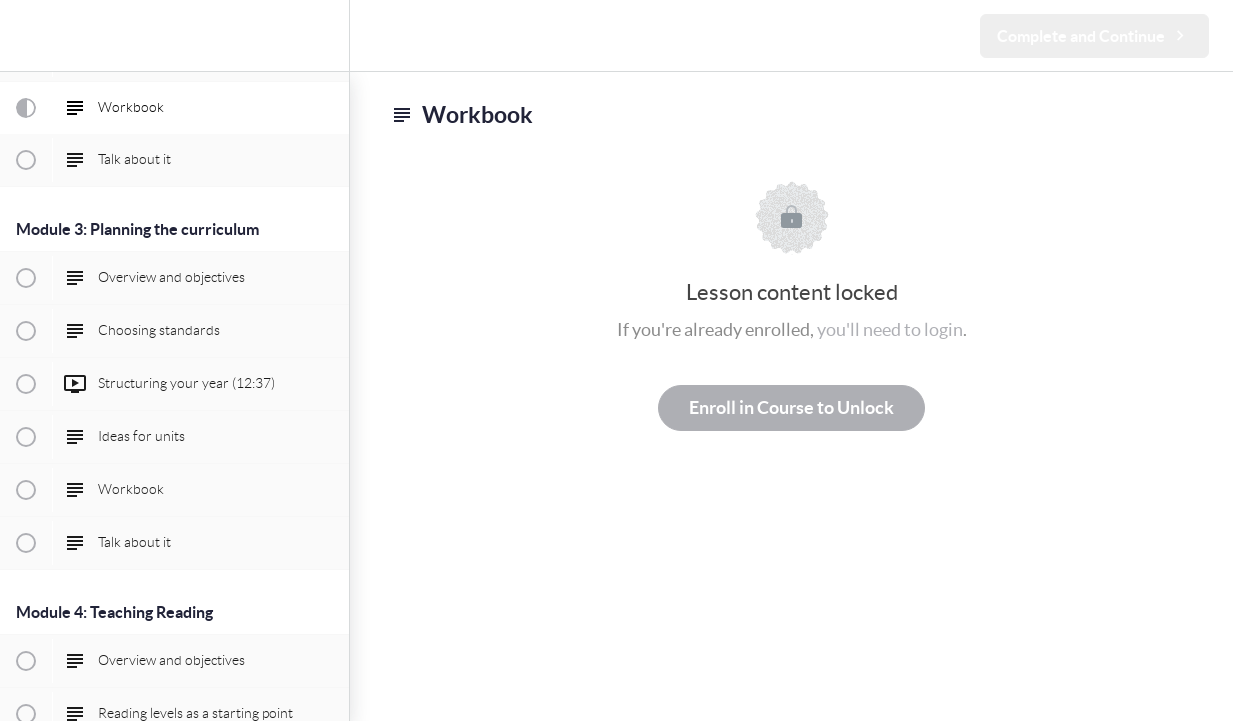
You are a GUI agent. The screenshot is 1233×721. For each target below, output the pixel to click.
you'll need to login (890, 329)
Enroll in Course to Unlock (791, 407)
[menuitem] (324, 35)
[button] (25, 35)
